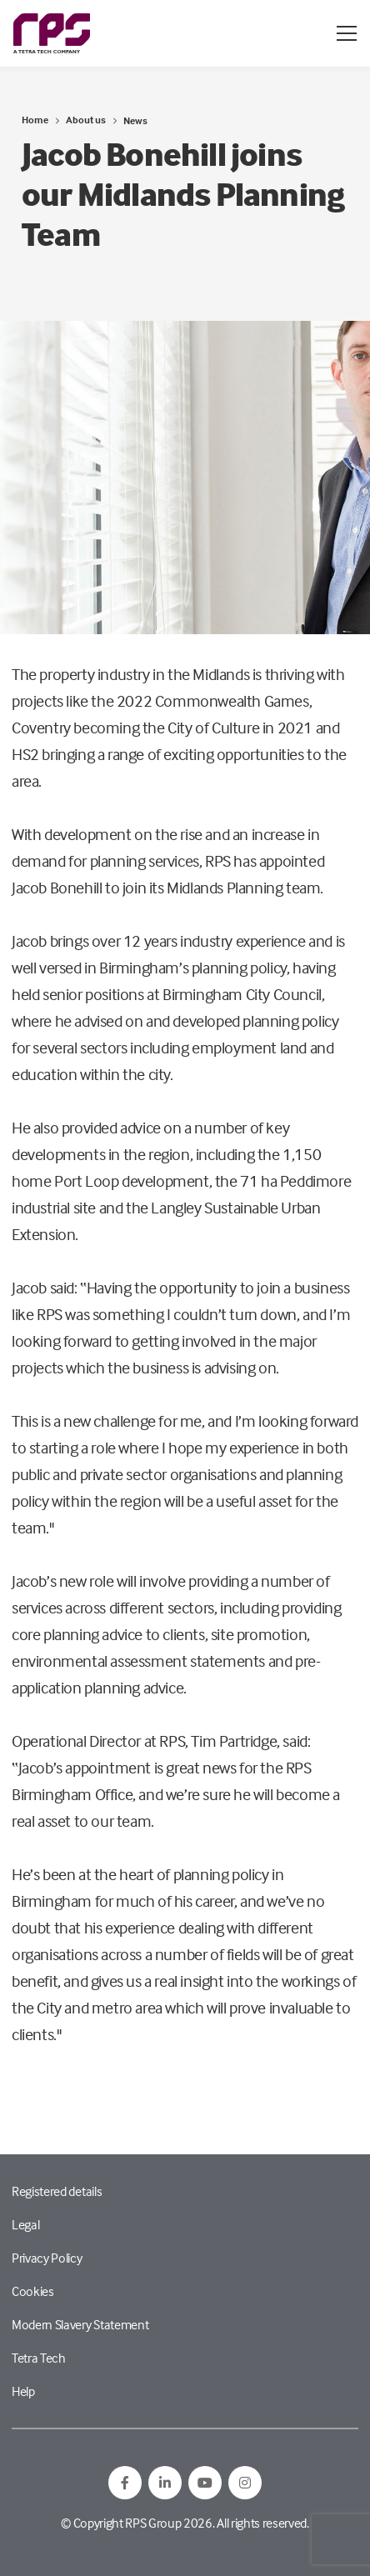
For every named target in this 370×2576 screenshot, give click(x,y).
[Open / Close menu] (347, 33)
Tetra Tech (39, 2357)
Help (23, 2391)
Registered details (57, 2191)
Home (35, 119)
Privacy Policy (47, 2257)
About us (86, 119)
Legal (25, 2224)
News (135, 120)
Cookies (33, 2291)
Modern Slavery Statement (80, 2324)
